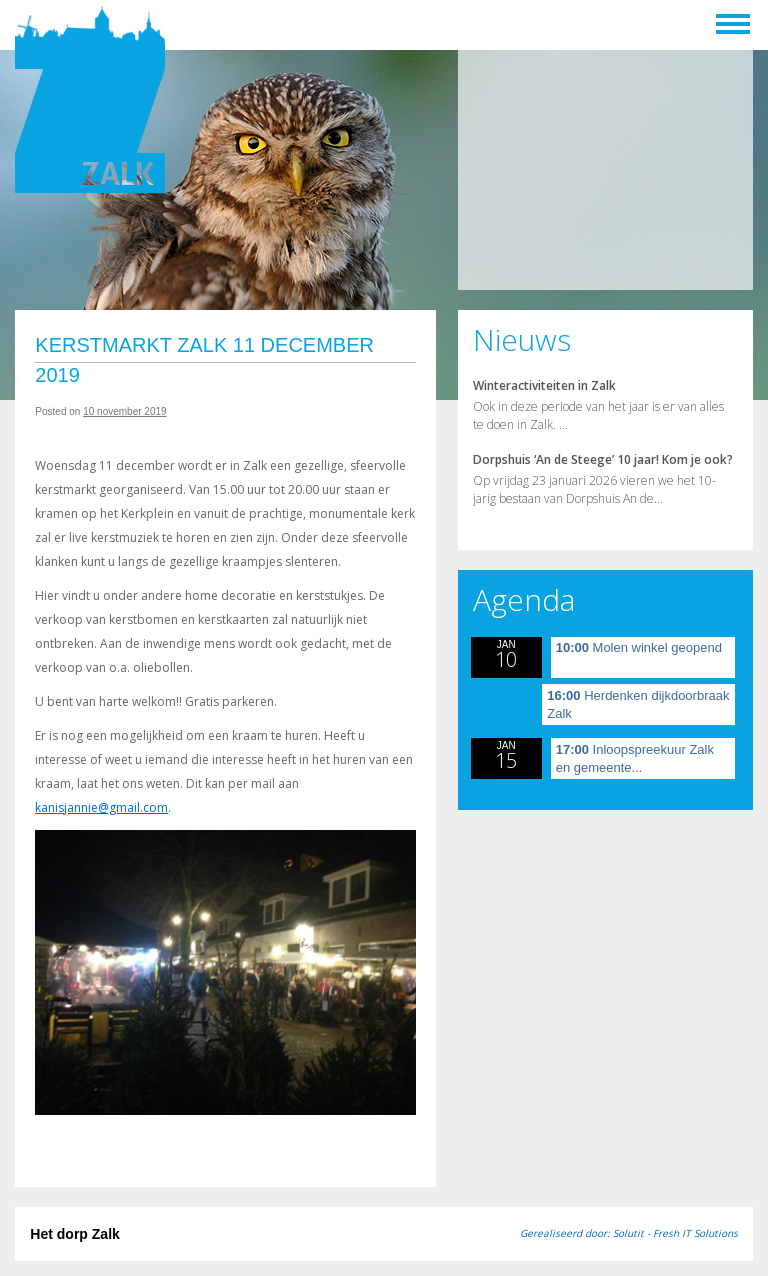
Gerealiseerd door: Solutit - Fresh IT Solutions (629, 1233)
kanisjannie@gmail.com (101, 807)
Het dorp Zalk (74, 1234)
